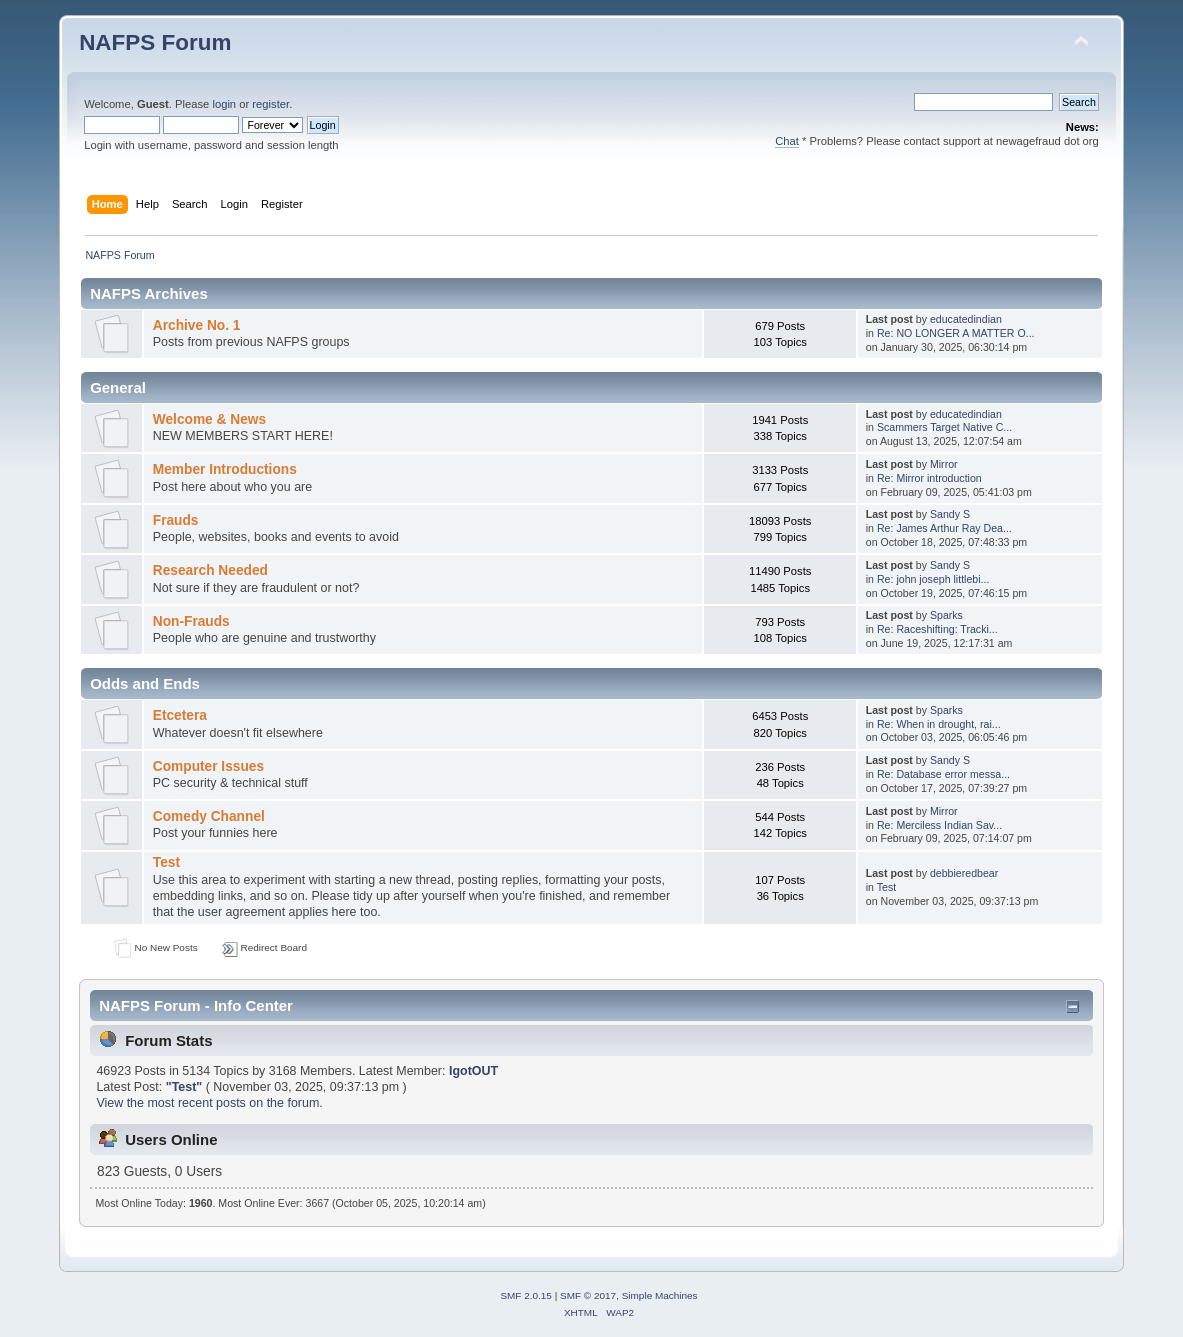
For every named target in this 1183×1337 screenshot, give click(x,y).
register (270, 104)
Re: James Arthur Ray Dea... (944, 528)
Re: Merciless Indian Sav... (939, 825)
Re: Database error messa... (943, 774)
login (224, 104)
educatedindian (966, 319)
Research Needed (210, 570)
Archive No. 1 (197, 325)
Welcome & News (209, 419)
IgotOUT (473, 1071)
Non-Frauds (191, 621)
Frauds (176, 520)
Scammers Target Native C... (944, 427)
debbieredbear (964, 873)
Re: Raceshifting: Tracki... (937, 629)
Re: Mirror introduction (929, 478)
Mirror (944, 464)
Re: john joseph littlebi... (933, 579)
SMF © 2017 (588, 1295)
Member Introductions (225, 469)
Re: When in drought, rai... (939, 724)
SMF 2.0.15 (526, 1295)
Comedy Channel (209, 816)
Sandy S (950, 514)
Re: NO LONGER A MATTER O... (956, 333)
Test (166, 862)
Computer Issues (208, 766)
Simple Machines (660, 1295)
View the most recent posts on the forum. (209, 1103)
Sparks (946, 615)
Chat (787, 141)
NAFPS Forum (155, 42)
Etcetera (180, 715)
